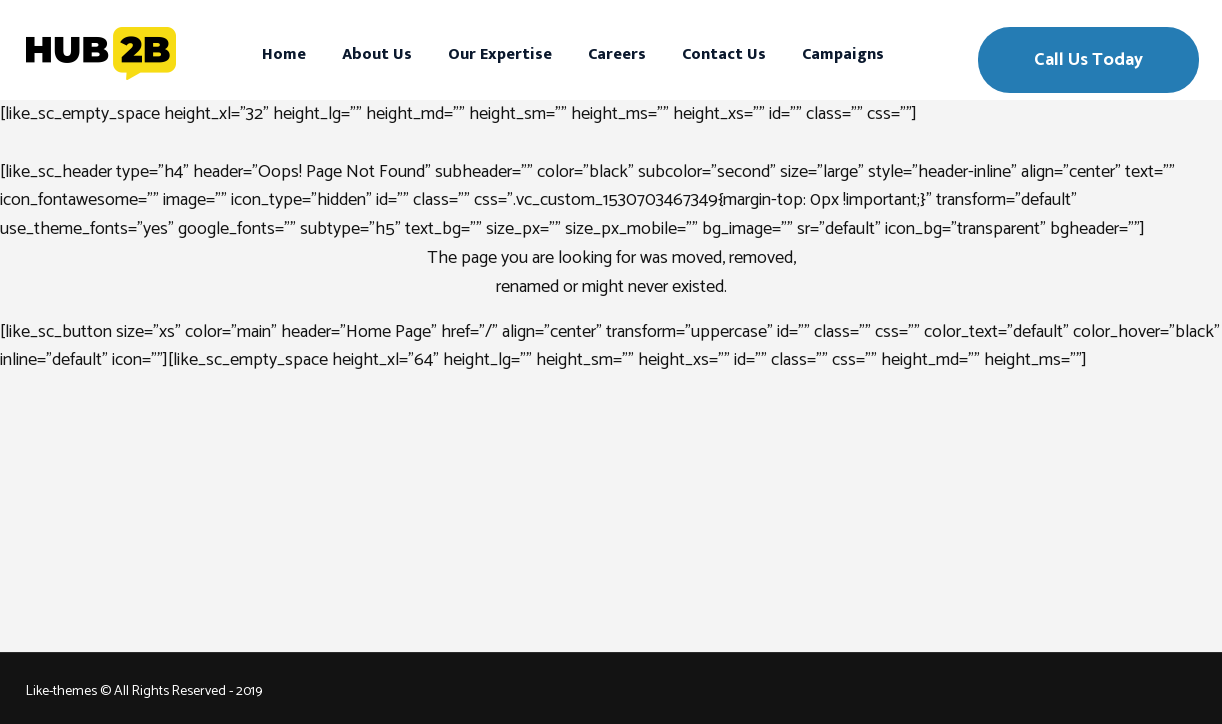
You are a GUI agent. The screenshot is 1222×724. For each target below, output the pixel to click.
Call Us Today (1088, 60)
